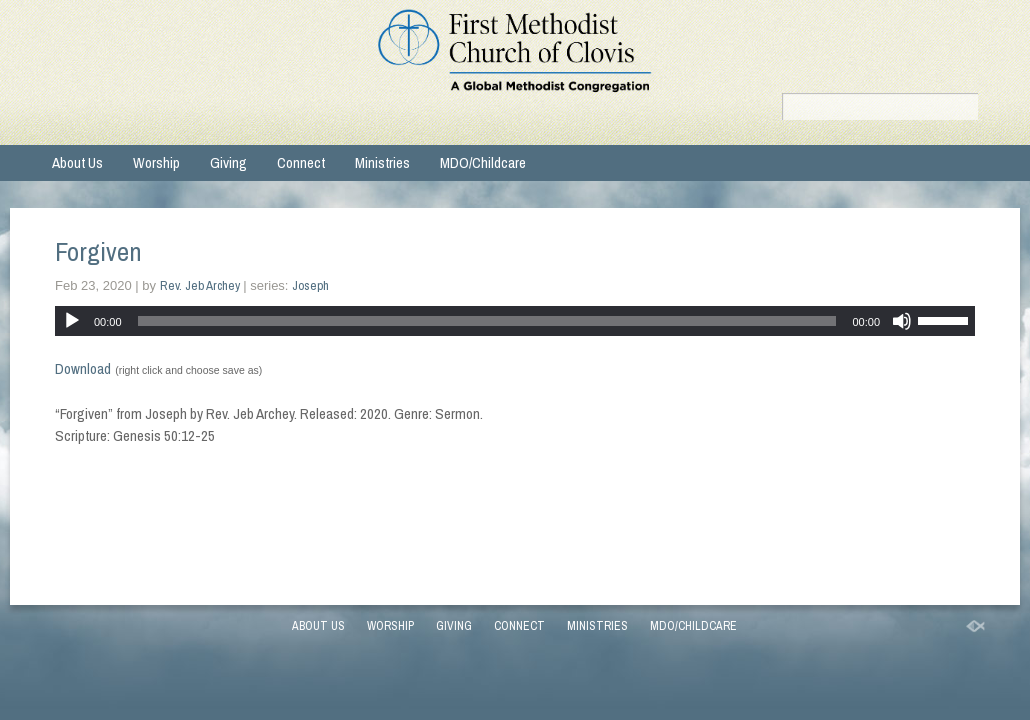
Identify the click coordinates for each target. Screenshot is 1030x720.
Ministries (382, 162)
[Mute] (902, 321)
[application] (515, 321)
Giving (228, 162)
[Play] (72, 321)
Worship (156, 162)
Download (83, 368)
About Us (77, 162)
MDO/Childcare (483, 162)
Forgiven (98, 251)
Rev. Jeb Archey (200, 285)
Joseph (310, 285)
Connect (301, 162)
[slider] (487, 321)
